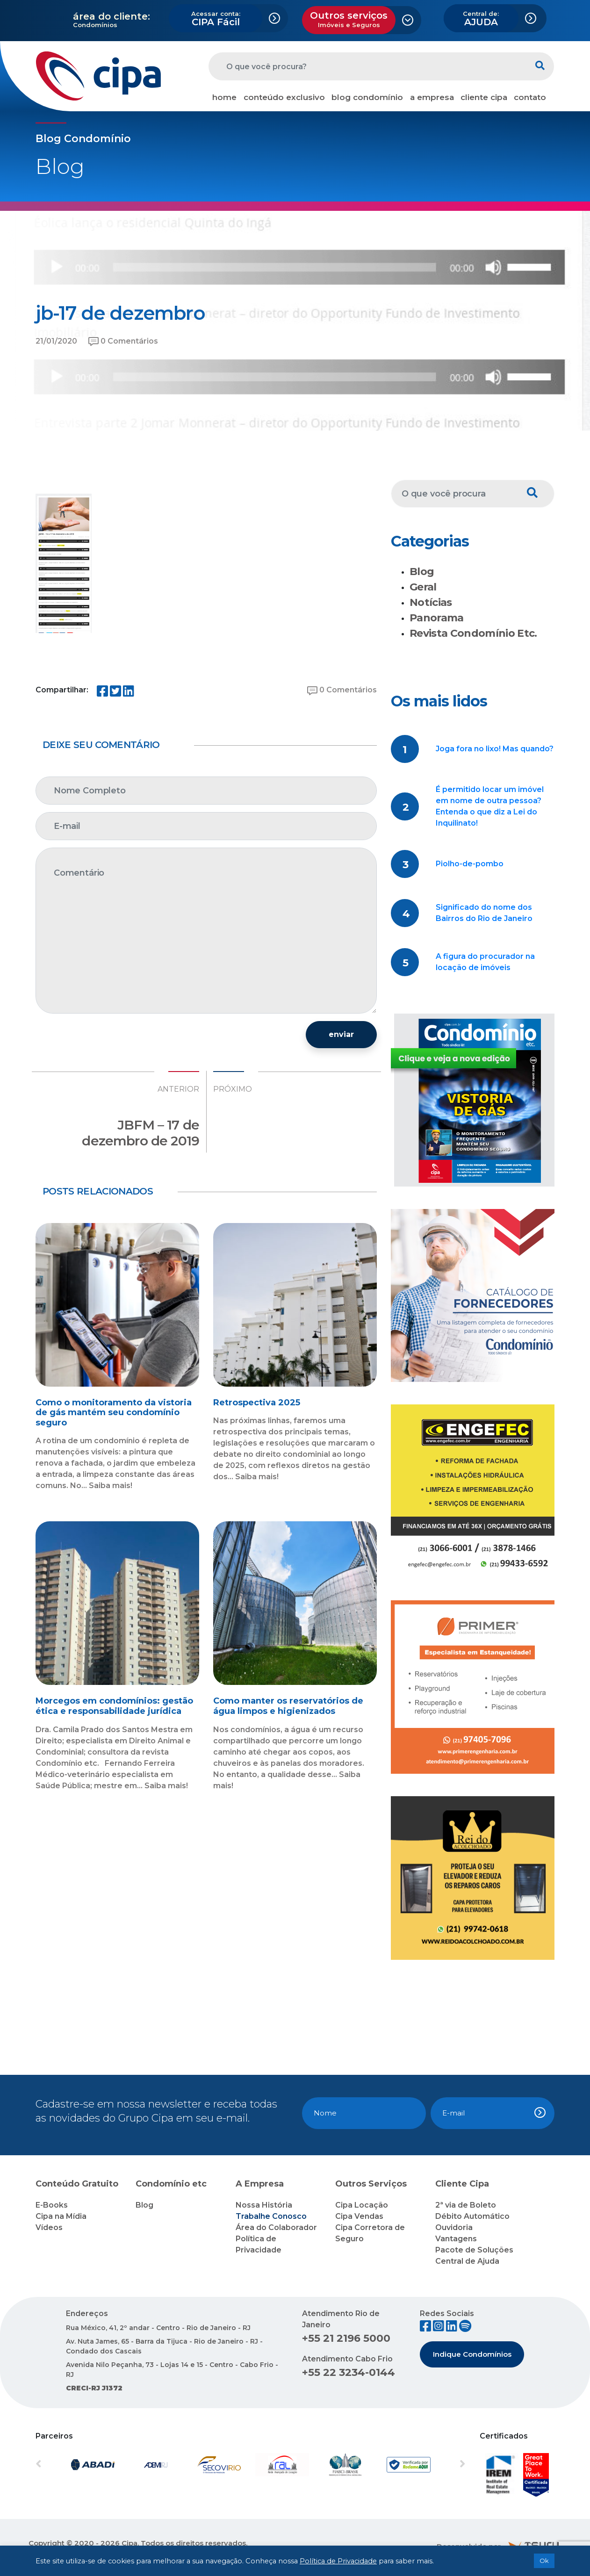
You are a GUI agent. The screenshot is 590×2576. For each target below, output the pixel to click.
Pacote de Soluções (474, 2249)
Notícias (431, 602)
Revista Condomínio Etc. (473, 633)
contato (530, 97)
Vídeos (49, 2227)
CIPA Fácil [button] (215, 19)
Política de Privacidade (338, 2561)
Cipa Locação (361, 2205)
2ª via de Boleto (465, 2205)
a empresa (432, 97)
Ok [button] (544, 2560)
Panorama (437, 618)
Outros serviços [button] (349, 19)
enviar (341, 1034)
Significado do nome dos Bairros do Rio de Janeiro (484, 913)
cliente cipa (483, 97)
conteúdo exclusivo (284, 97)
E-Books (52, 2205)
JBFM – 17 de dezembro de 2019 (140, 1133)
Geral (423, 587)
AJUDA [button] (481, 19)
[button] (68, 2464)
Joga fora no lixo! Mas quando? (495, 748)
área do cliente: (111, 16)
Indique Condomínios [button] (472, 2354)
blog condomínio (367, 97)
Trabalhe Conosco (271, 2216)
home (224, 97)
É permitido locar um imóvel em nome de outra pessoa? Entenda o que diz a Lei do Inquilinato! (490, 806)
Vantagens (456, 2238)
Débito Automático (472, 2216)
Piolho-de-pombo (470, 863)
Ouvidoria (454, 2227)
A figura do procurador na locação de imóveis (485, 962)
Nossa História (264, 2205)
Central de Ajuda (467, 2261)
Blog (422, 571)
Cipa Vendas (359, 2216)
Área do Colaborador (276, 2227)
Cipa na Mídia (61, 2216)
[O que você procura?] (367, 66)
